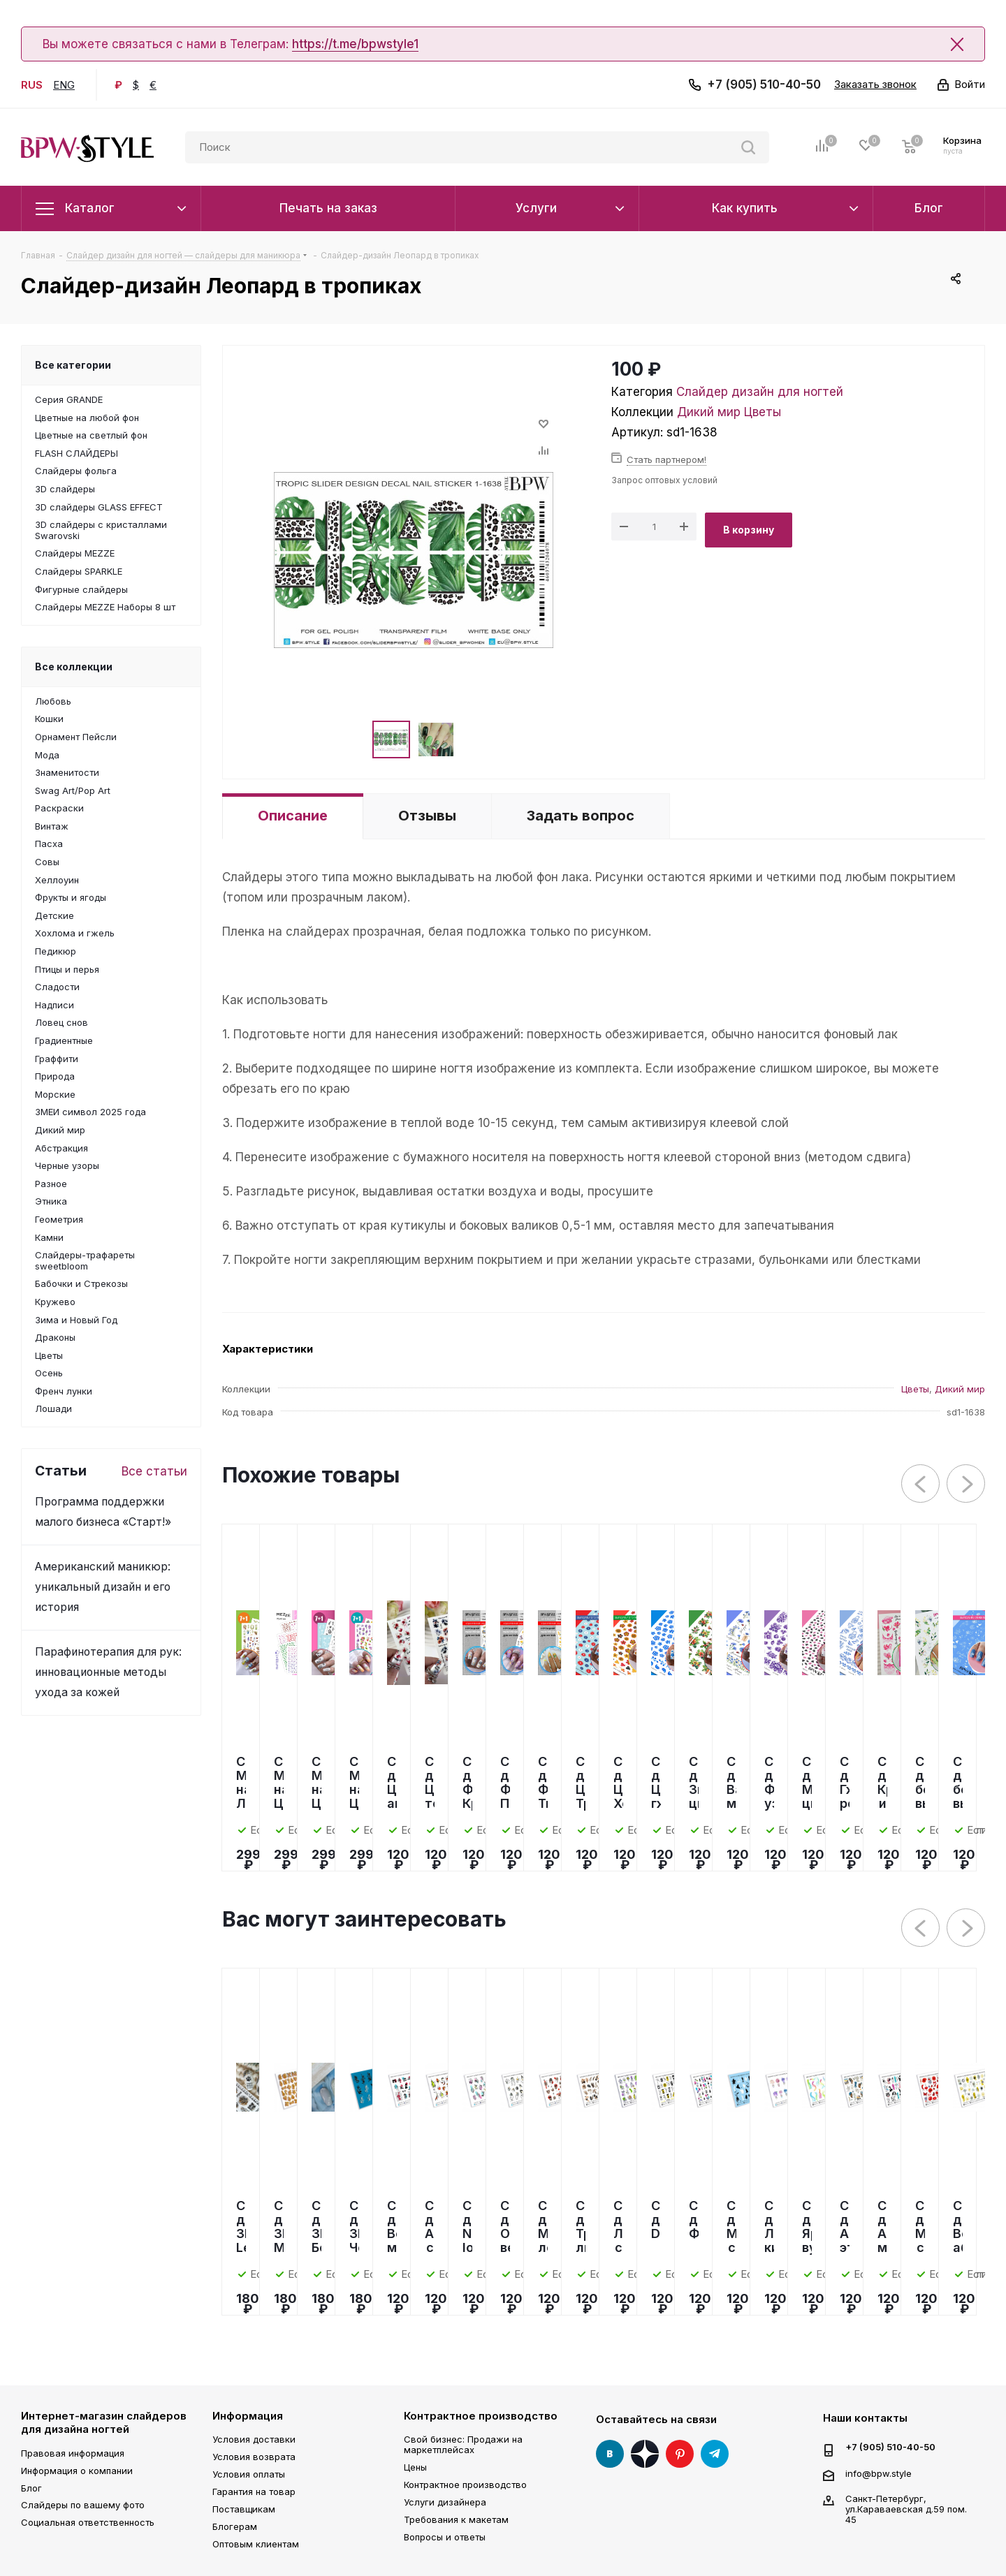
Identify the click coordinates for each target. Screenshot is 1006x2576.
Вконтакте (610, 2454)
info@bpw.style (878, 2472)
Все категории (73, 365)
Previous (921, 1484)
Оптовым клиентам (255, 2543)
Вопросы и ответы (445, 2536)
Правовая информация (72, 2453)
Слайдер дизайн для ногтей (759, 392)
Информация (247, 2415)
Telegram (715, 2454)
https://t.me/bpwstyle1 (355, 44)
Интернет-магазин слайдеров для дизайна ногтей (104, 2422)
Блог (31, 2488)
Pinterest (680, 2454)
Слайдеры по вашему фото (83, 2504)
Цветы (762, 412)
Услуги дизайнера (445, 2502)
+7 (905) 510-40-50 (764, 84)
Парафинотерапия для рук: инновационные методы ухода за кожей (108, 1672)
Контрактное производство (480, 2415)
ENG (64, 84)
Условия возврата (254, 2456)
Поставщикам (243, 2509)
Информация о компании (77, 2470)
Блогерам (234, 2526)
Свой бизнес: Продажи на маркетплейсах (463, 2444)
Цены (415, 2467)
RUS (32, 84)
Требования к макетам (456, 2519)
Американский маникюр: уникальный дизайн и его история (102, 1587)
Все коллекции (73, 666)
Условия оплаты (248, 2474)
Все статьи (154, 1471)
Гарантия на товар (254, 2491)
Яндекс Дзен (645, 2454)
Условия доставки (254, 2439)
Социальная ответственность (87, 2522)
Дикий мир (709, 412)
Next (966, 1484)
